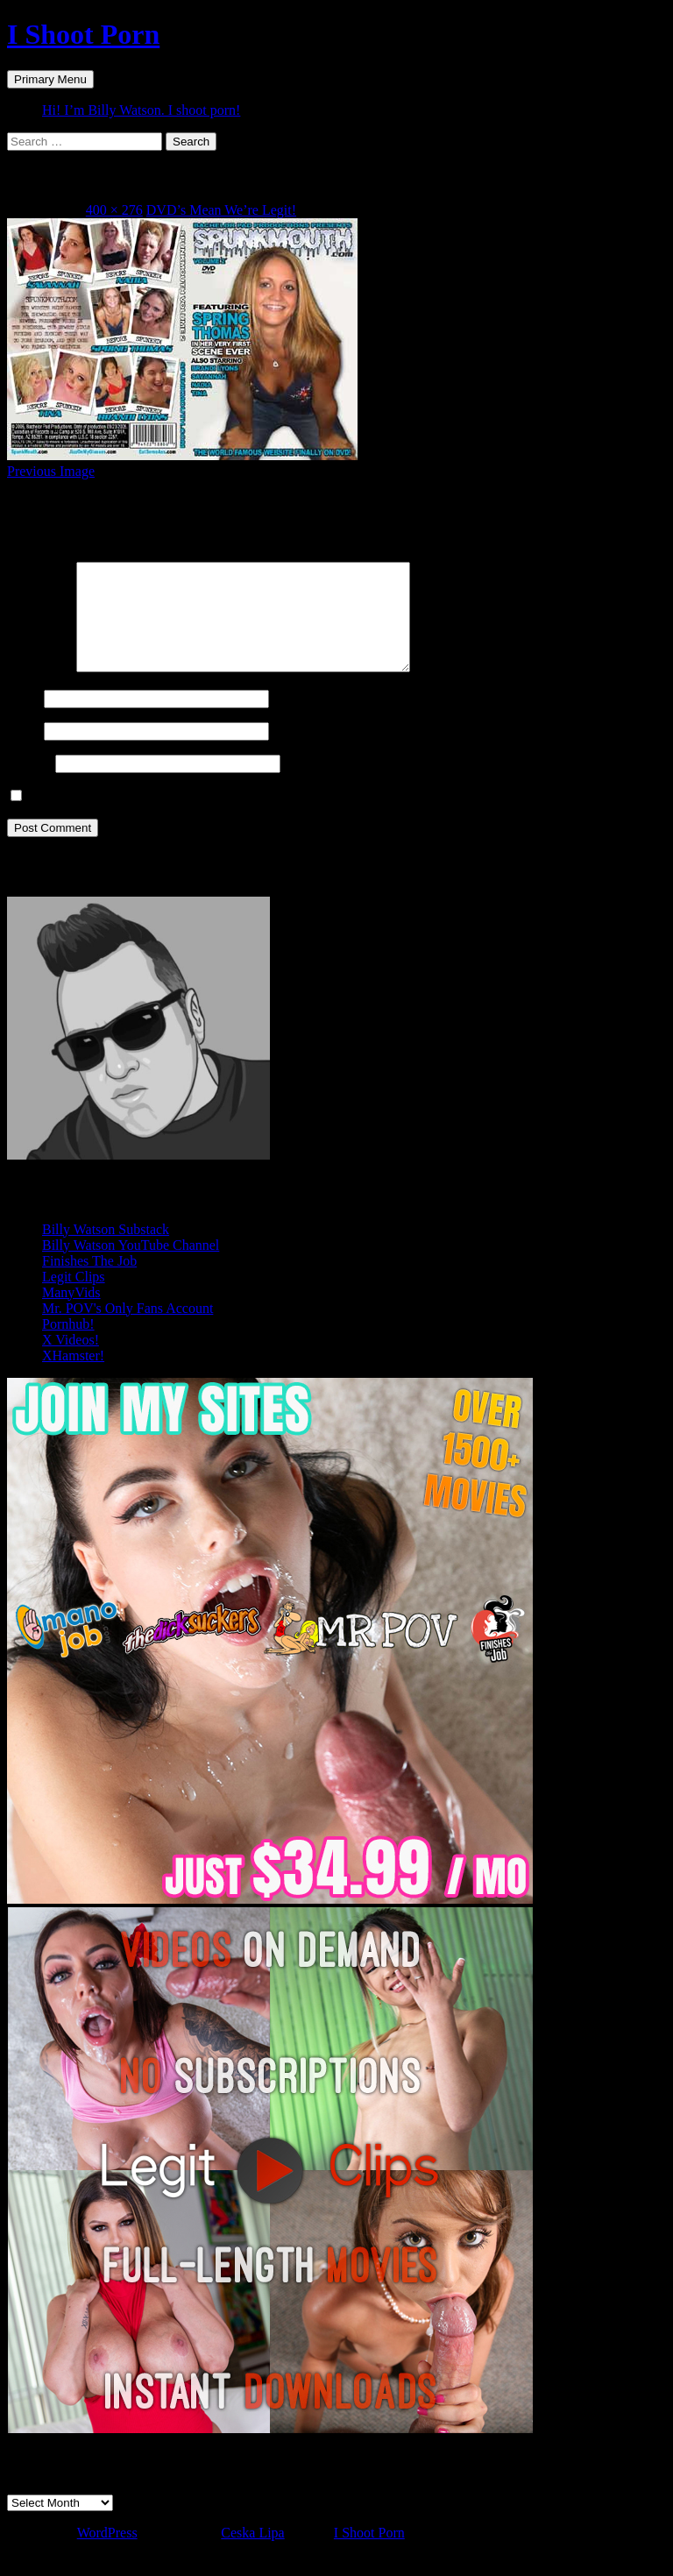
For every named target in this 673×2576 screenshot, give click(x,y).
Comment (40, 688)
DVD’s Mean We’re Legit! (221, 209)
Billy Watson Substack (105, 1250)
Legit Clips (73, 1297)
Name (23, 719)
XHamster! (73, 1376)
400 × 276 (114, 209)
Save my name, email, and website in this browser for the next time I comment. (250, 817)
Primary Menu (50, 79)
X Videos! (70, 1360)
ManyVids (71, 1313)
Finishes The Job (89, 1281)
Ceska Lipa (252, 2553)
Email (23, 751)
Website (29, 784)
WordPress (107, 2553)
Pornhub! (68, 1345)
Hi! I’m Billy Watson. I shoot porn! (141, 110)
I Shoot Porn (83, 34)
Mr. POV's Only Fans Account (127, 1329)
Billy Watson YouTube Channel (130, 1266)
